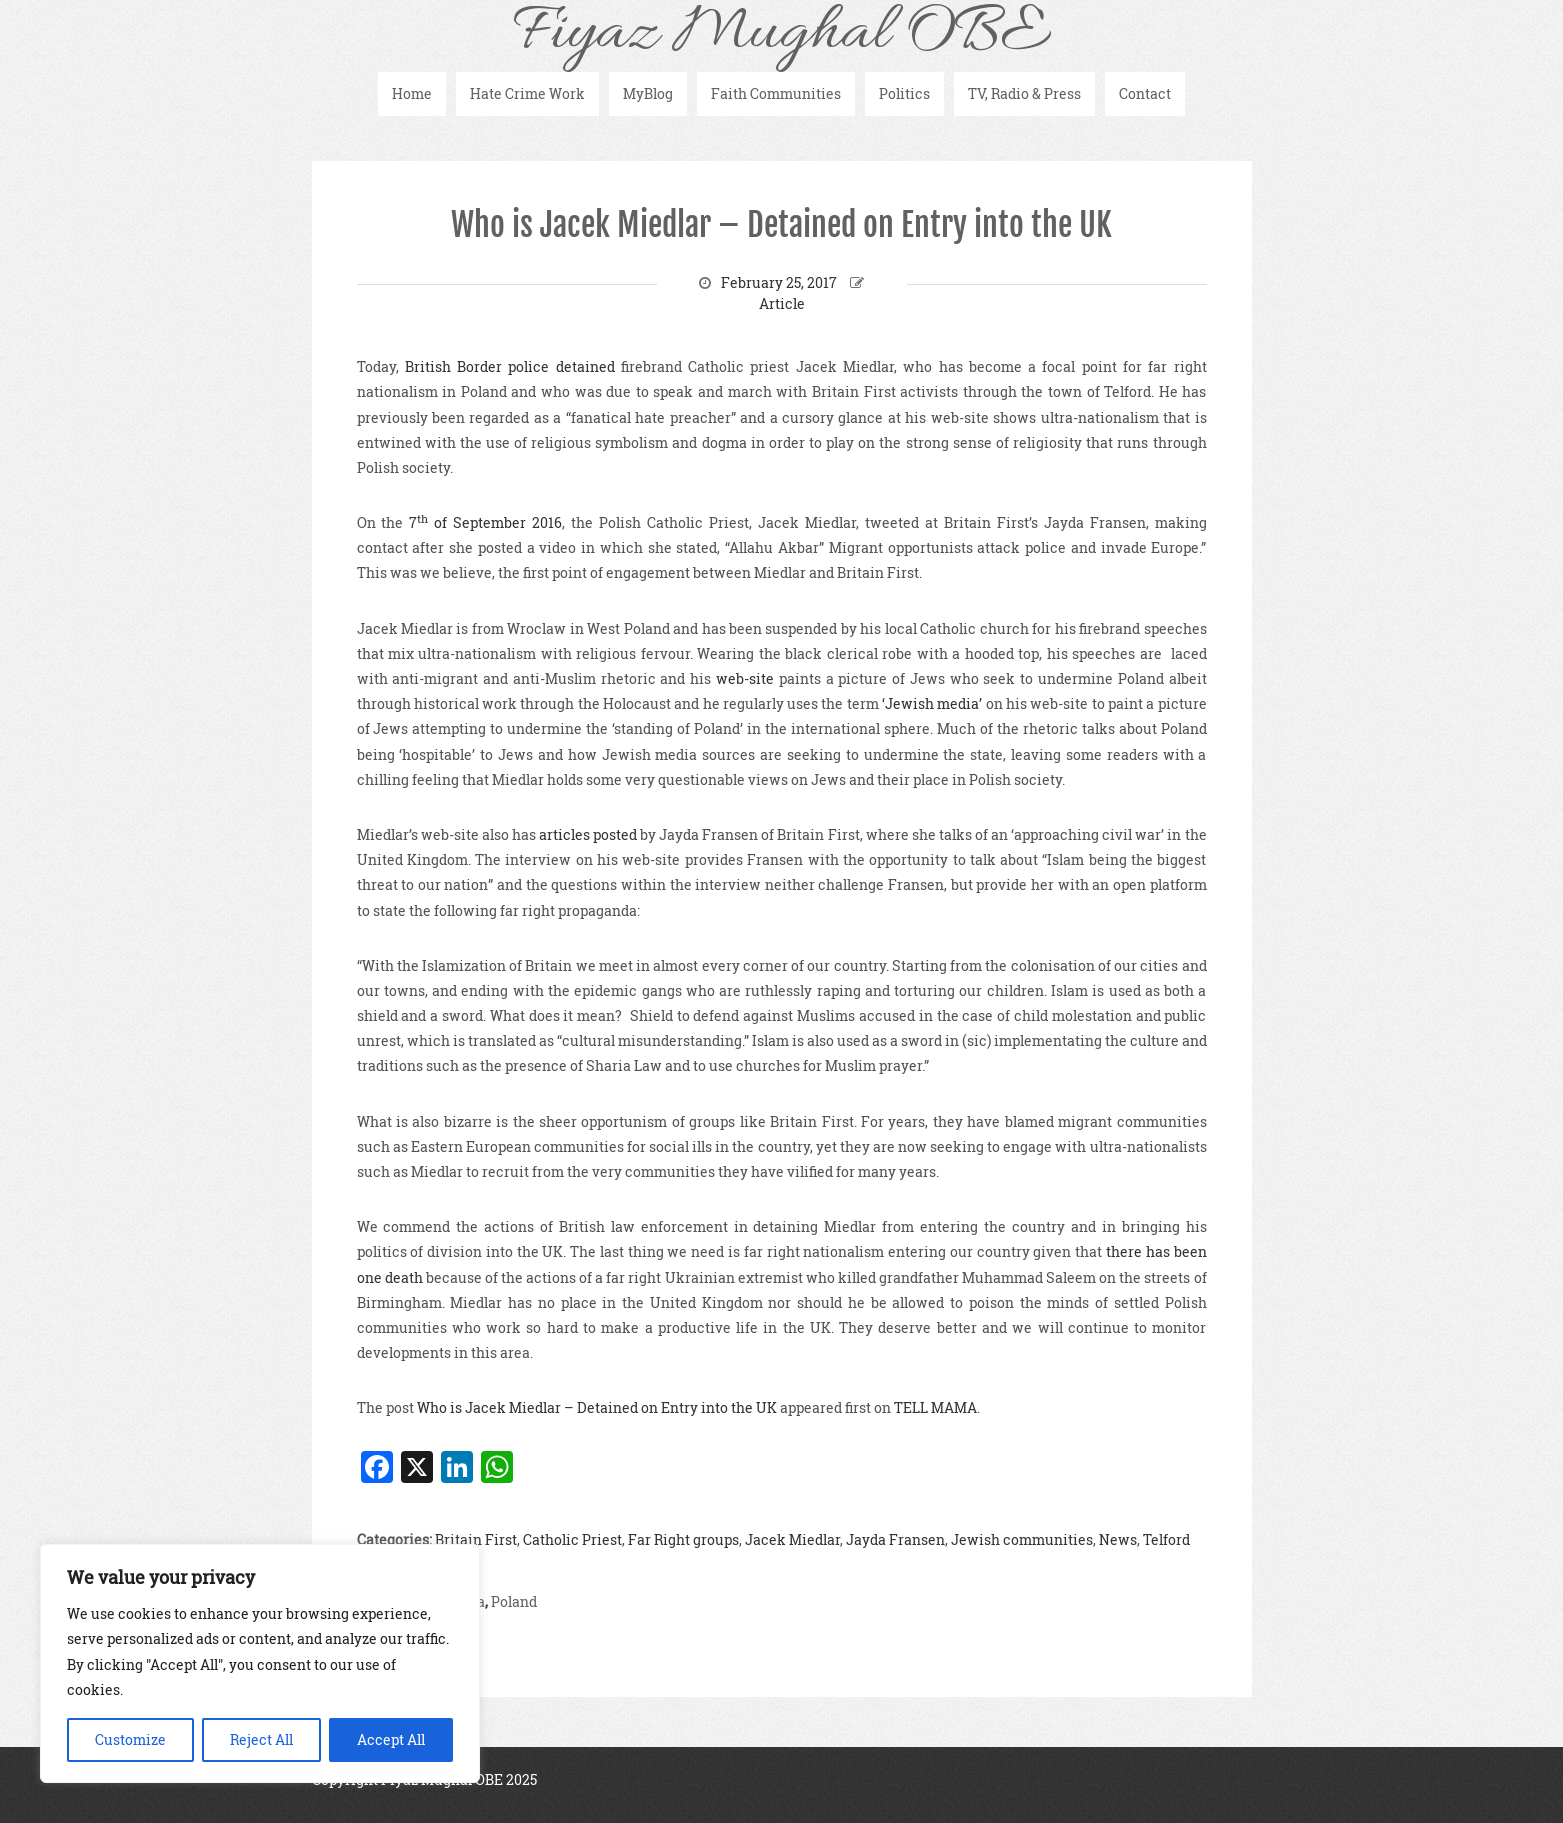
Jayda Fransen (895, 1539)
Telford (1166, 1539)
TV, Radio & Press (1024, 93)
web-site (745, 678)
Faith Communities (776, 93)
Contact (1145, 93)
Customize (130, 1739)
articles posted (588, 834)
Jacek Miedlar (792, 1539)
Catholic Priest (572, 1539)
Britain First (476, 1539)
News (1118, 1539)
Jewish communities (1022, 1539)
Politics (904, 93)
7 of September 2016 (485, 522)
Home (412, 93)
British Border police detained (510, 366)
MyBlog (648, 93)
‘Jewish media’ (932, 703)
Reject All (261, 1739)
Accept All (391, 1739)
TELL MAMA (935, 1407)
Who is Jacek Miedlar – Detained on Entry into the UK (781, 225)
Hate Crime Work (527, 93)
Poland (514, 1601)
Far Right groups (683, 1539)
